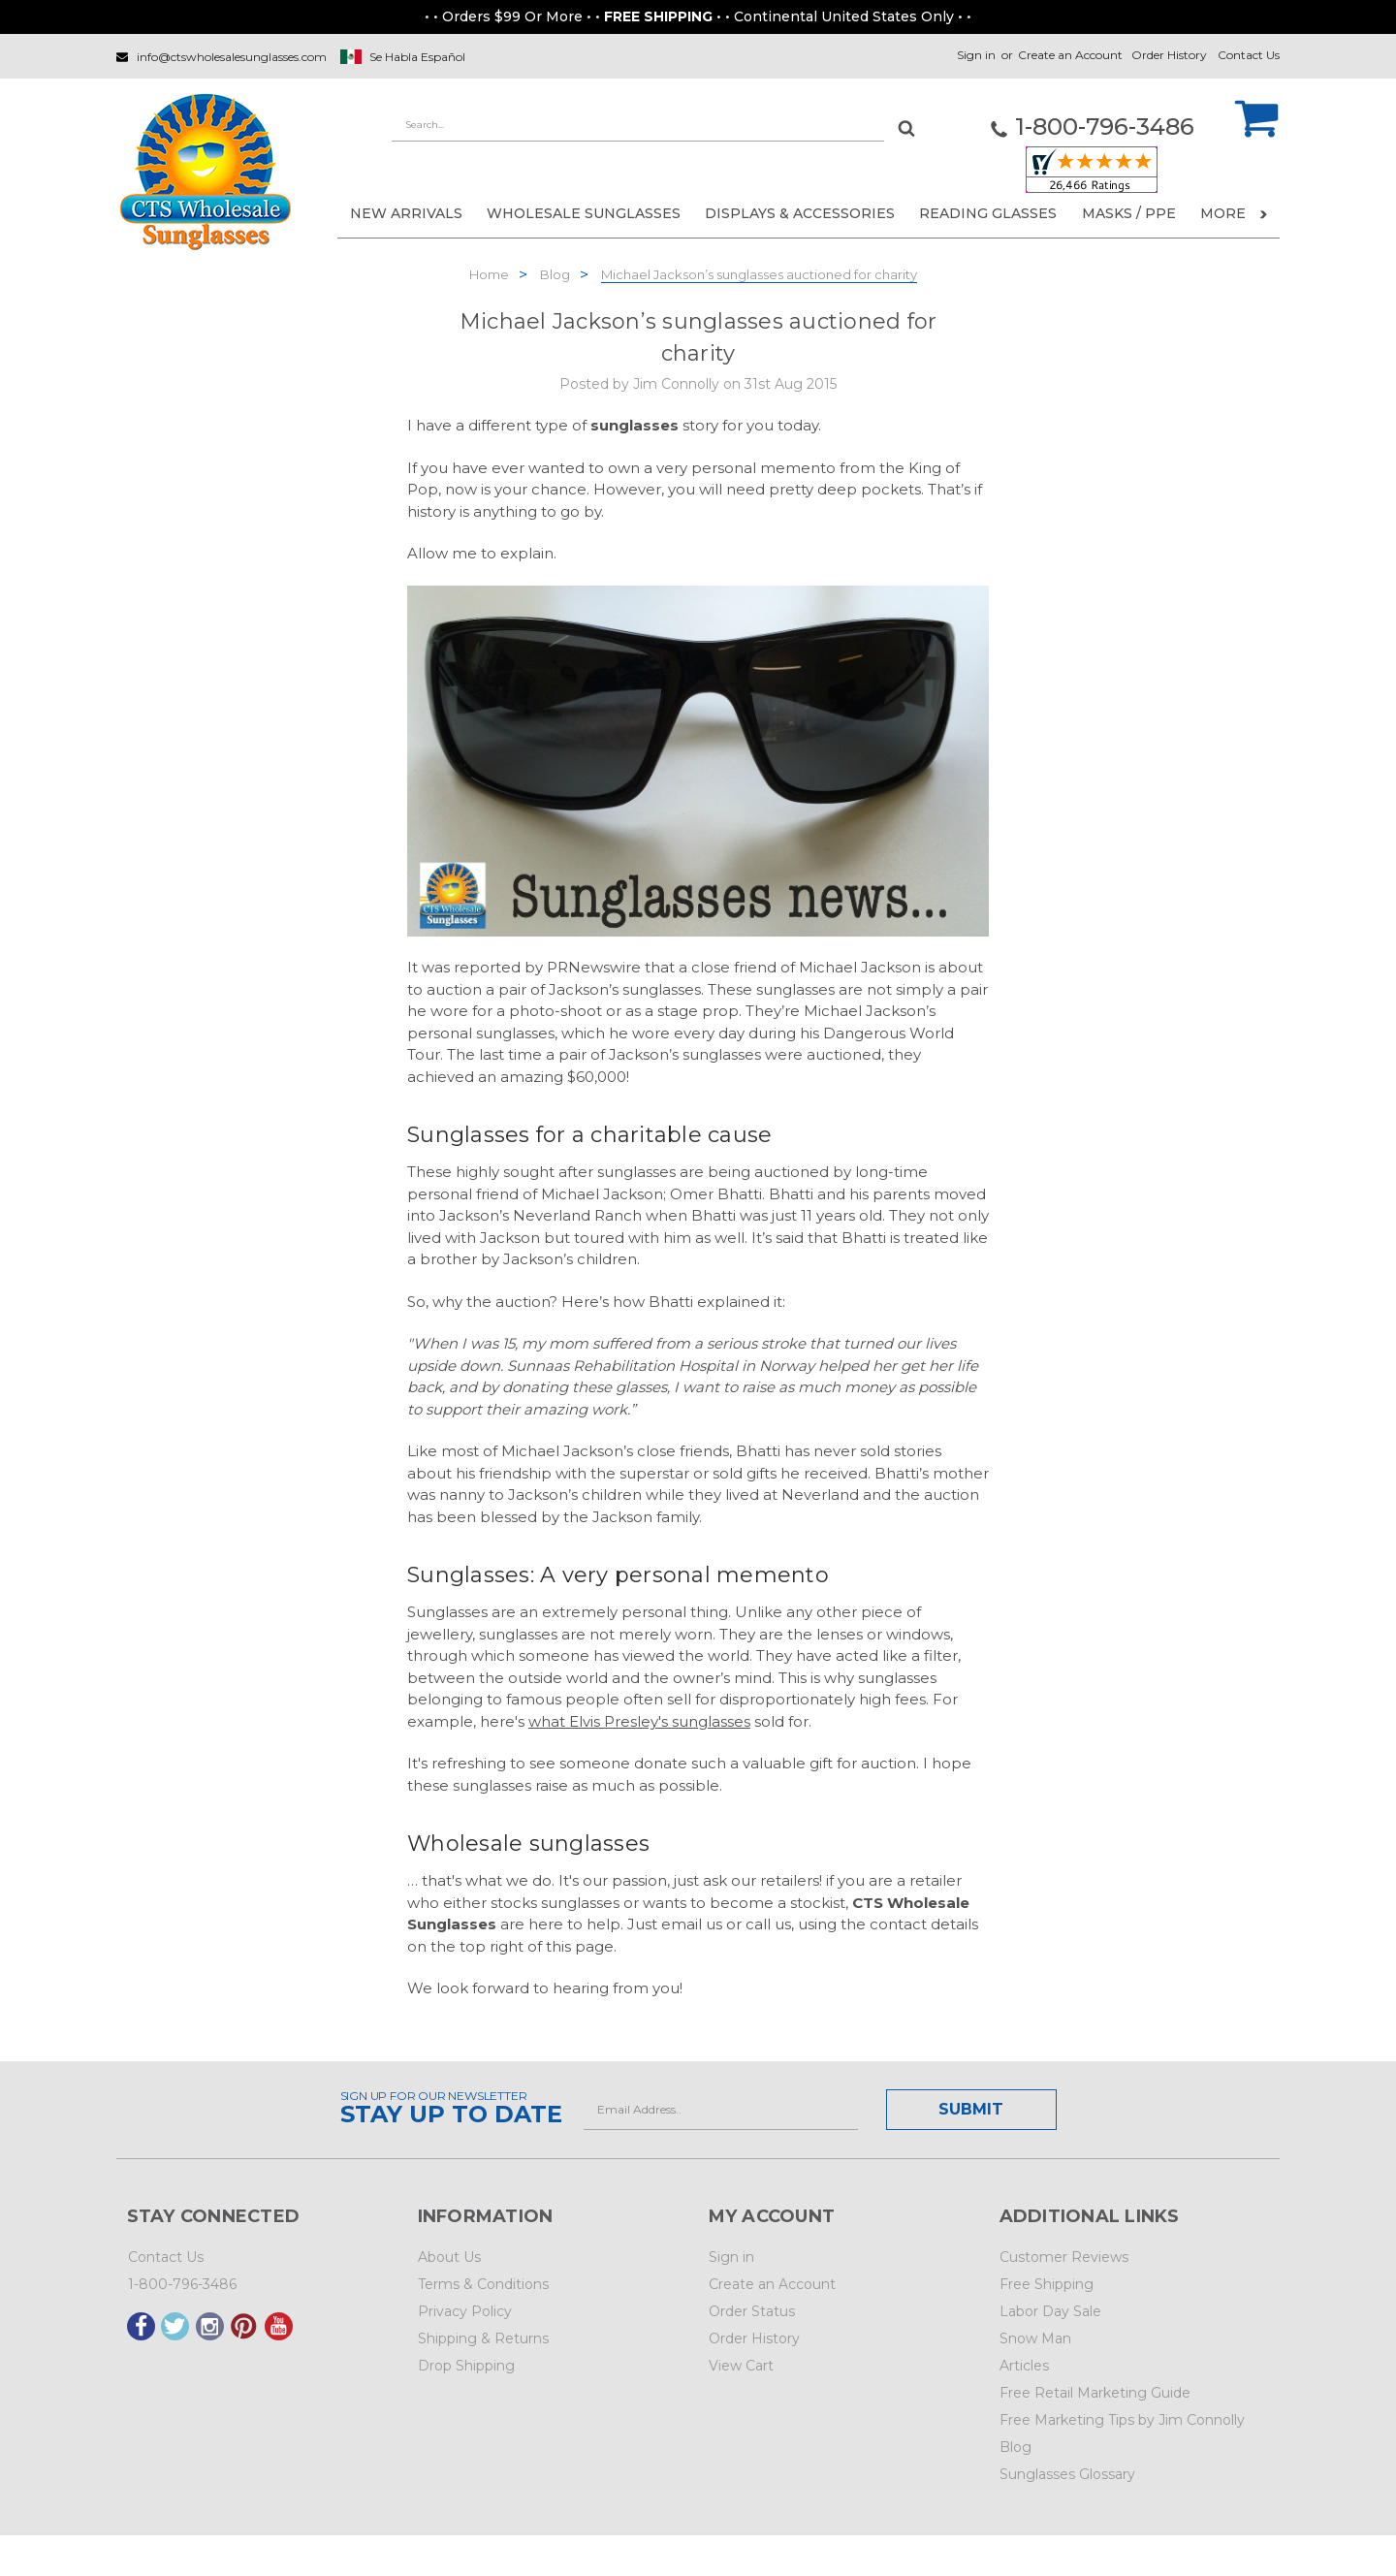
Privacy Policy (465, 2311)
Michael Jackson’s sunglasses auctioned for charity (759, 274)
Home (489, 274)
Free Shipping (1046, 2284)
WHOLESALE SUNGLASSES (584, 213)
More (1233, 213)
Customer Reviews (1063, 2257)
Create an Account (1070, 55)
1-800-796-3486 (182, 2284)
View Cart (741, 2365)
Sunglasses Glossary (1067, 2474)
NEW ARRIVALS (406, 213)
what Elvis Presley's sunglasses (639, 1721)
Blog (555, 274)
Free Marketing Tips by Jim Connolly (1122, 2420)
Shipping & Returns (483, 2338)
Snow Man (1035, 2338)
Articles (1024, 2365)
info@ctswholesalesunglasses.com (232, 56)
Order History (1169, 55)
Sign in (976, 55)
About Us (449, 2257)
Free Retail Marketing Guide (1094, 2392)
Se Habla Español (417, 56)
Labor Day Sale (1050, 2311)
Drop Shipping (466, 2365)
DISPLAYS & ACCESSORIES (800, 213)
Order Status (752, 2311)
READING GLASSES (988, 213)
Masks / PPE (1129, 213)
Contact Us (1249, 55)
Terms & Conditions (483, 2284)
